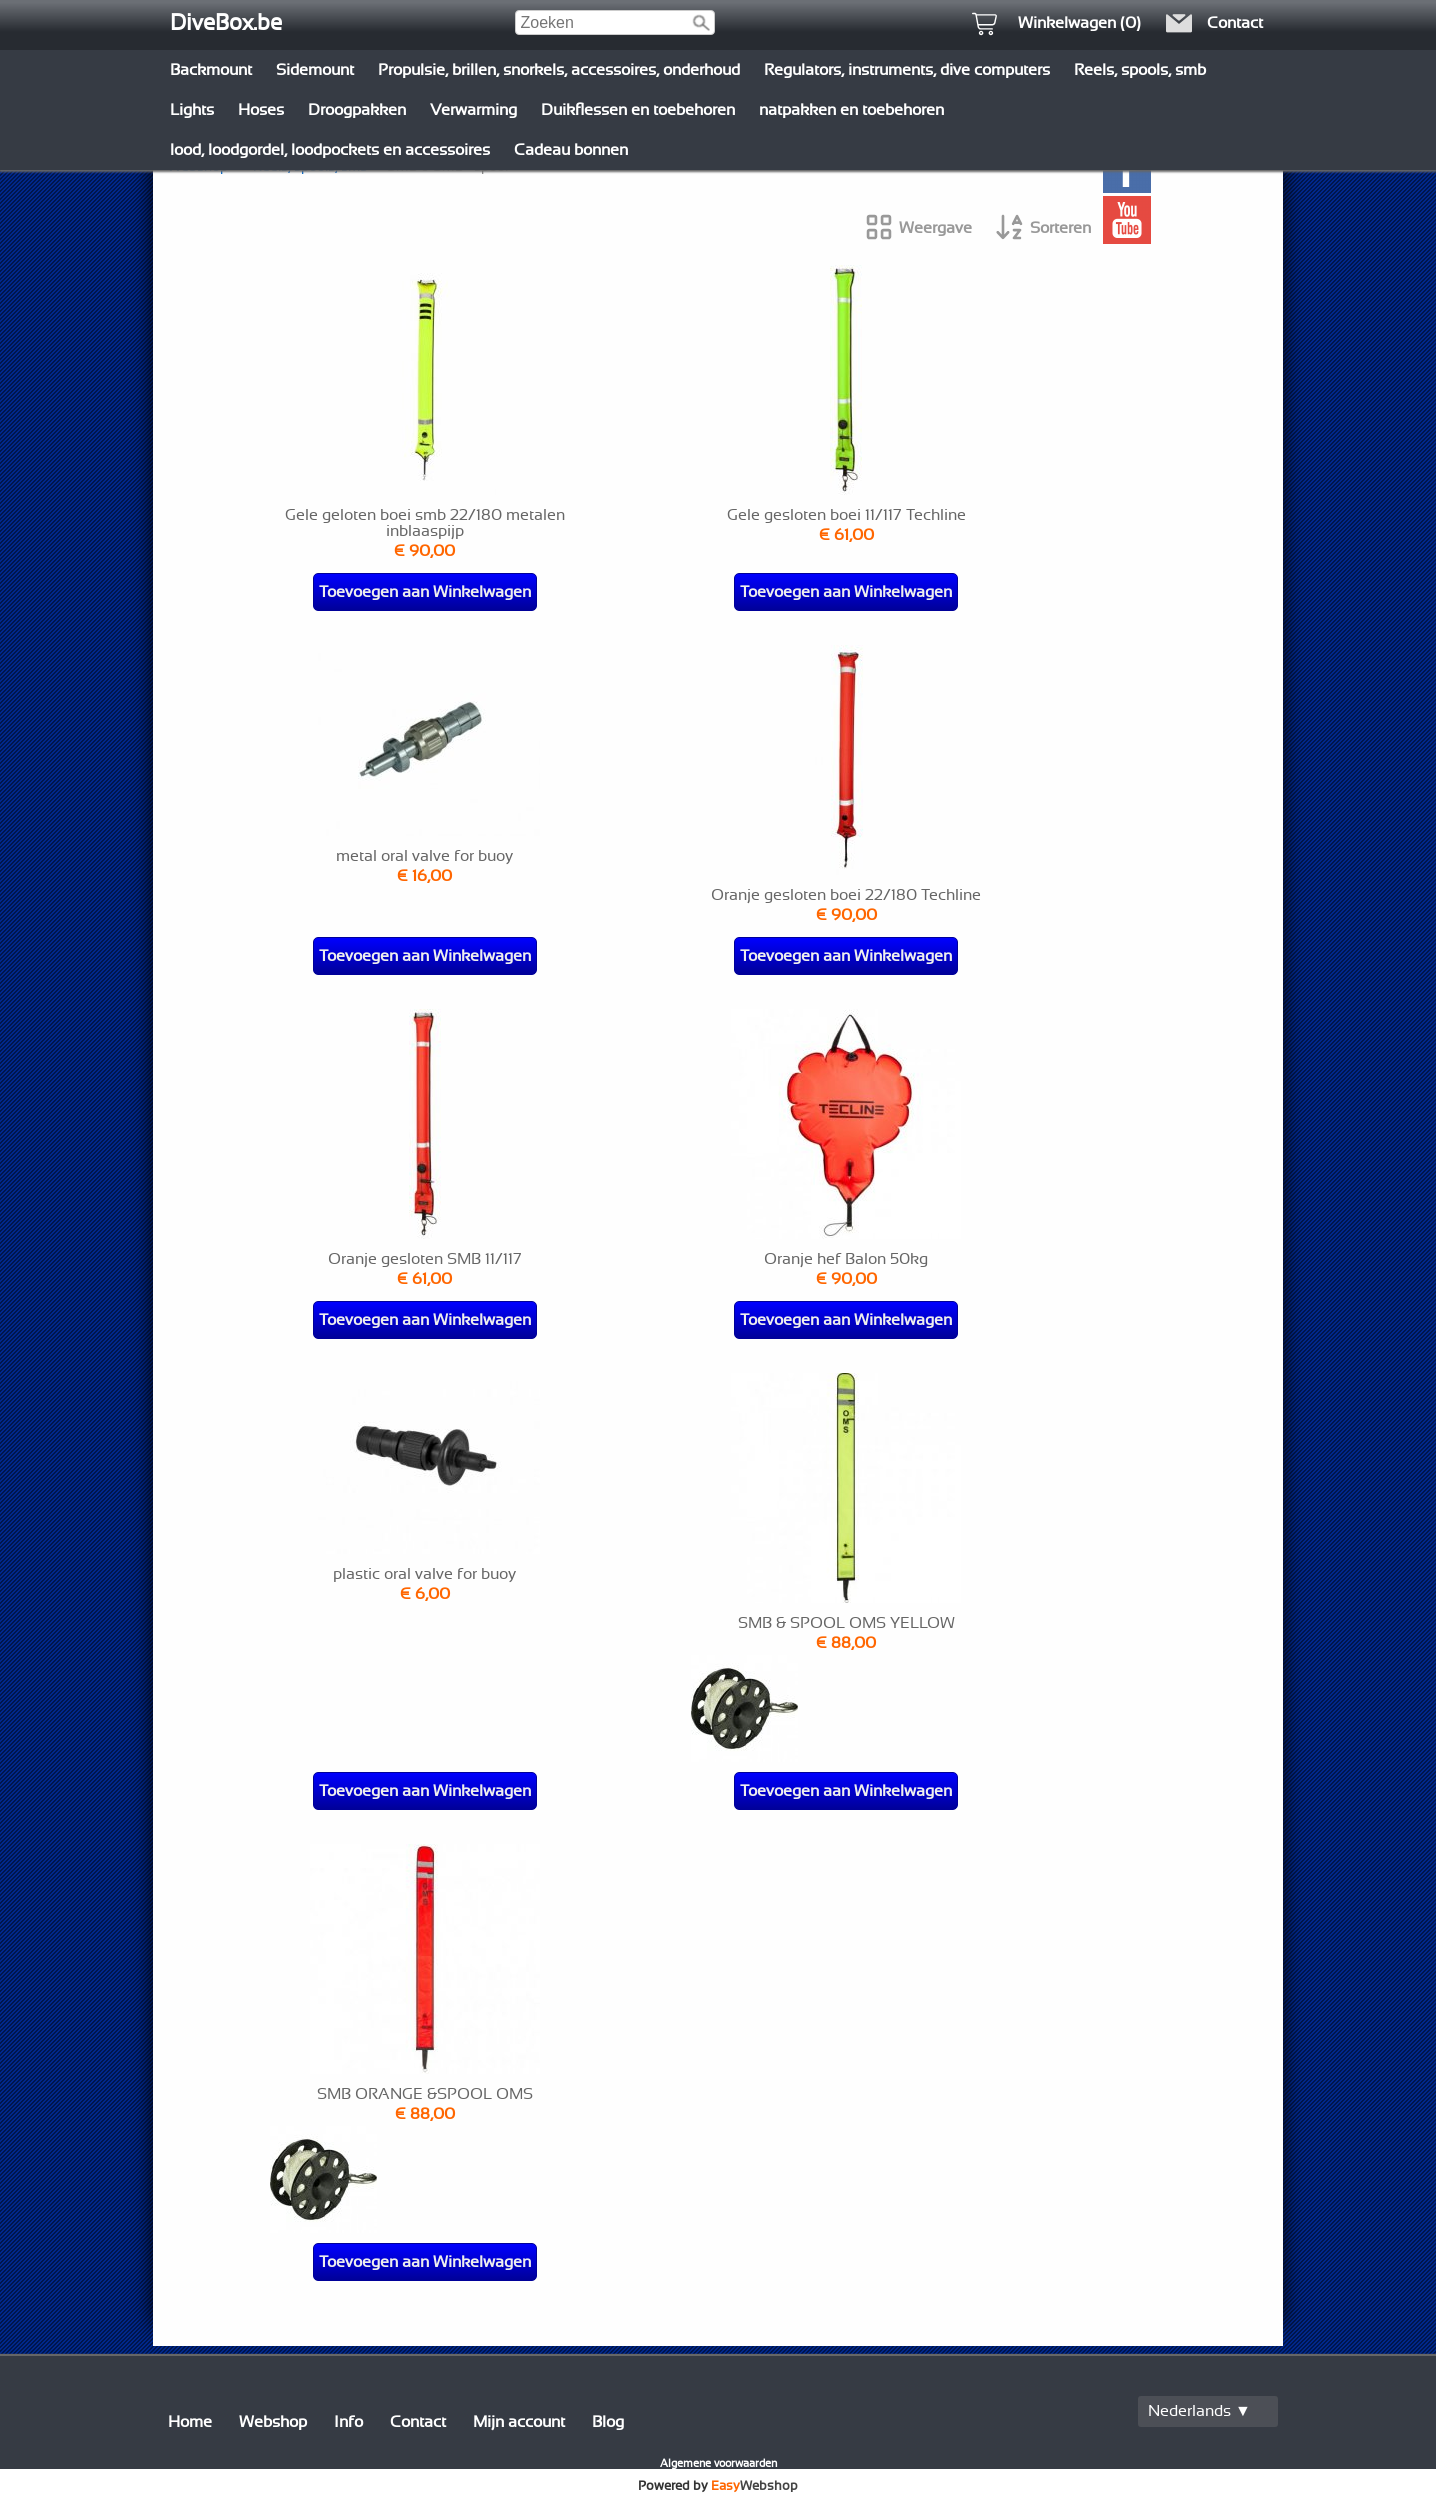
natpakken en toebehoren (851, 110)
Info (348, 2422)
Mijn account (519, 2422)
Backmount (211, 70)
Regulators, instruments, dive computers (907, 70)
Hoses (261, 110)
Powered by (718, 2486)
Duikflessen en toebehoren (638, 110)
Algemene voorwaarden (718, 2463)
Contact (418, 2422)
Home (190, 2422)
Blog (608, 2422)
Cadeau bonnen (571, 150)
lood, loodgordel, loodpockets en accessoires (330, 150)
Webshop (273, 2422)
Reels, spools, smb (1140, 70)
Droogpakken (357, 110)
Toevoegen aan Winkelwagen (425, 592)
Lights (192, 110)
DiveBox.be (226, 23)
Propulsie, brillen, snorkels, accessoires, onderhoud (559, 70)
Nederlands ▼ (1199, 2411)
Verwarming (473, 110)
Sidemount (315, 70)
